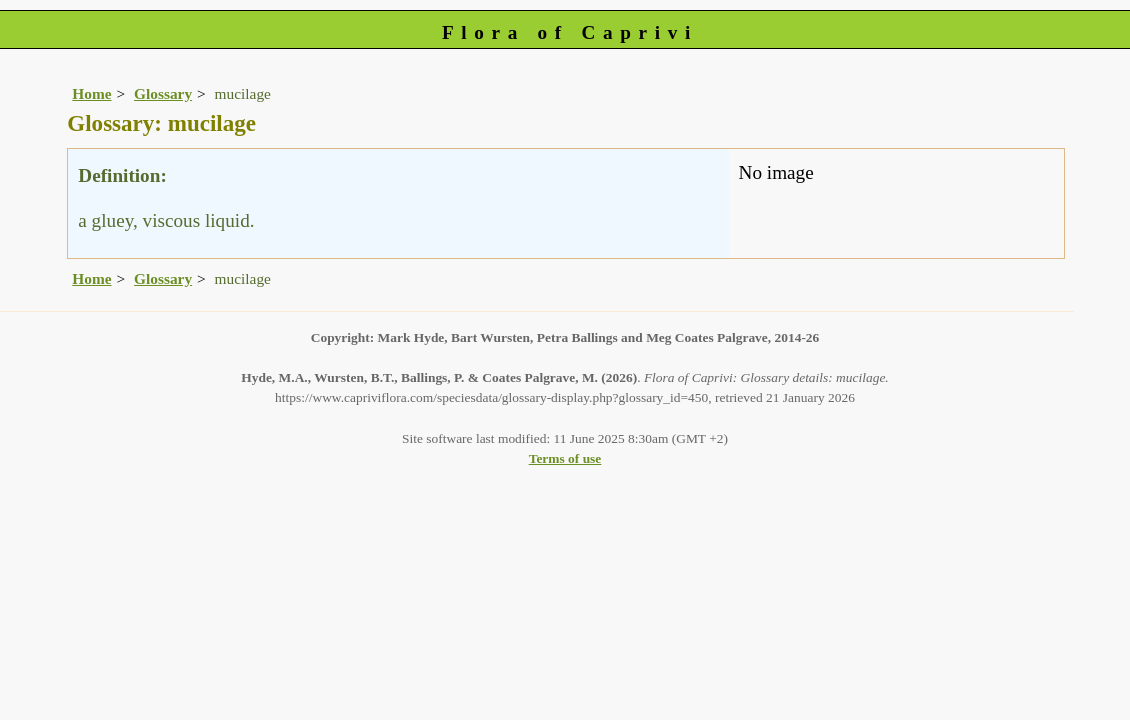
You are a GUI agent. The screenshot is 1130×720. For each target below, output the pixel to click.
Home (91, 93)
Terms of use (565, 458)
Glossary (163, 93)
